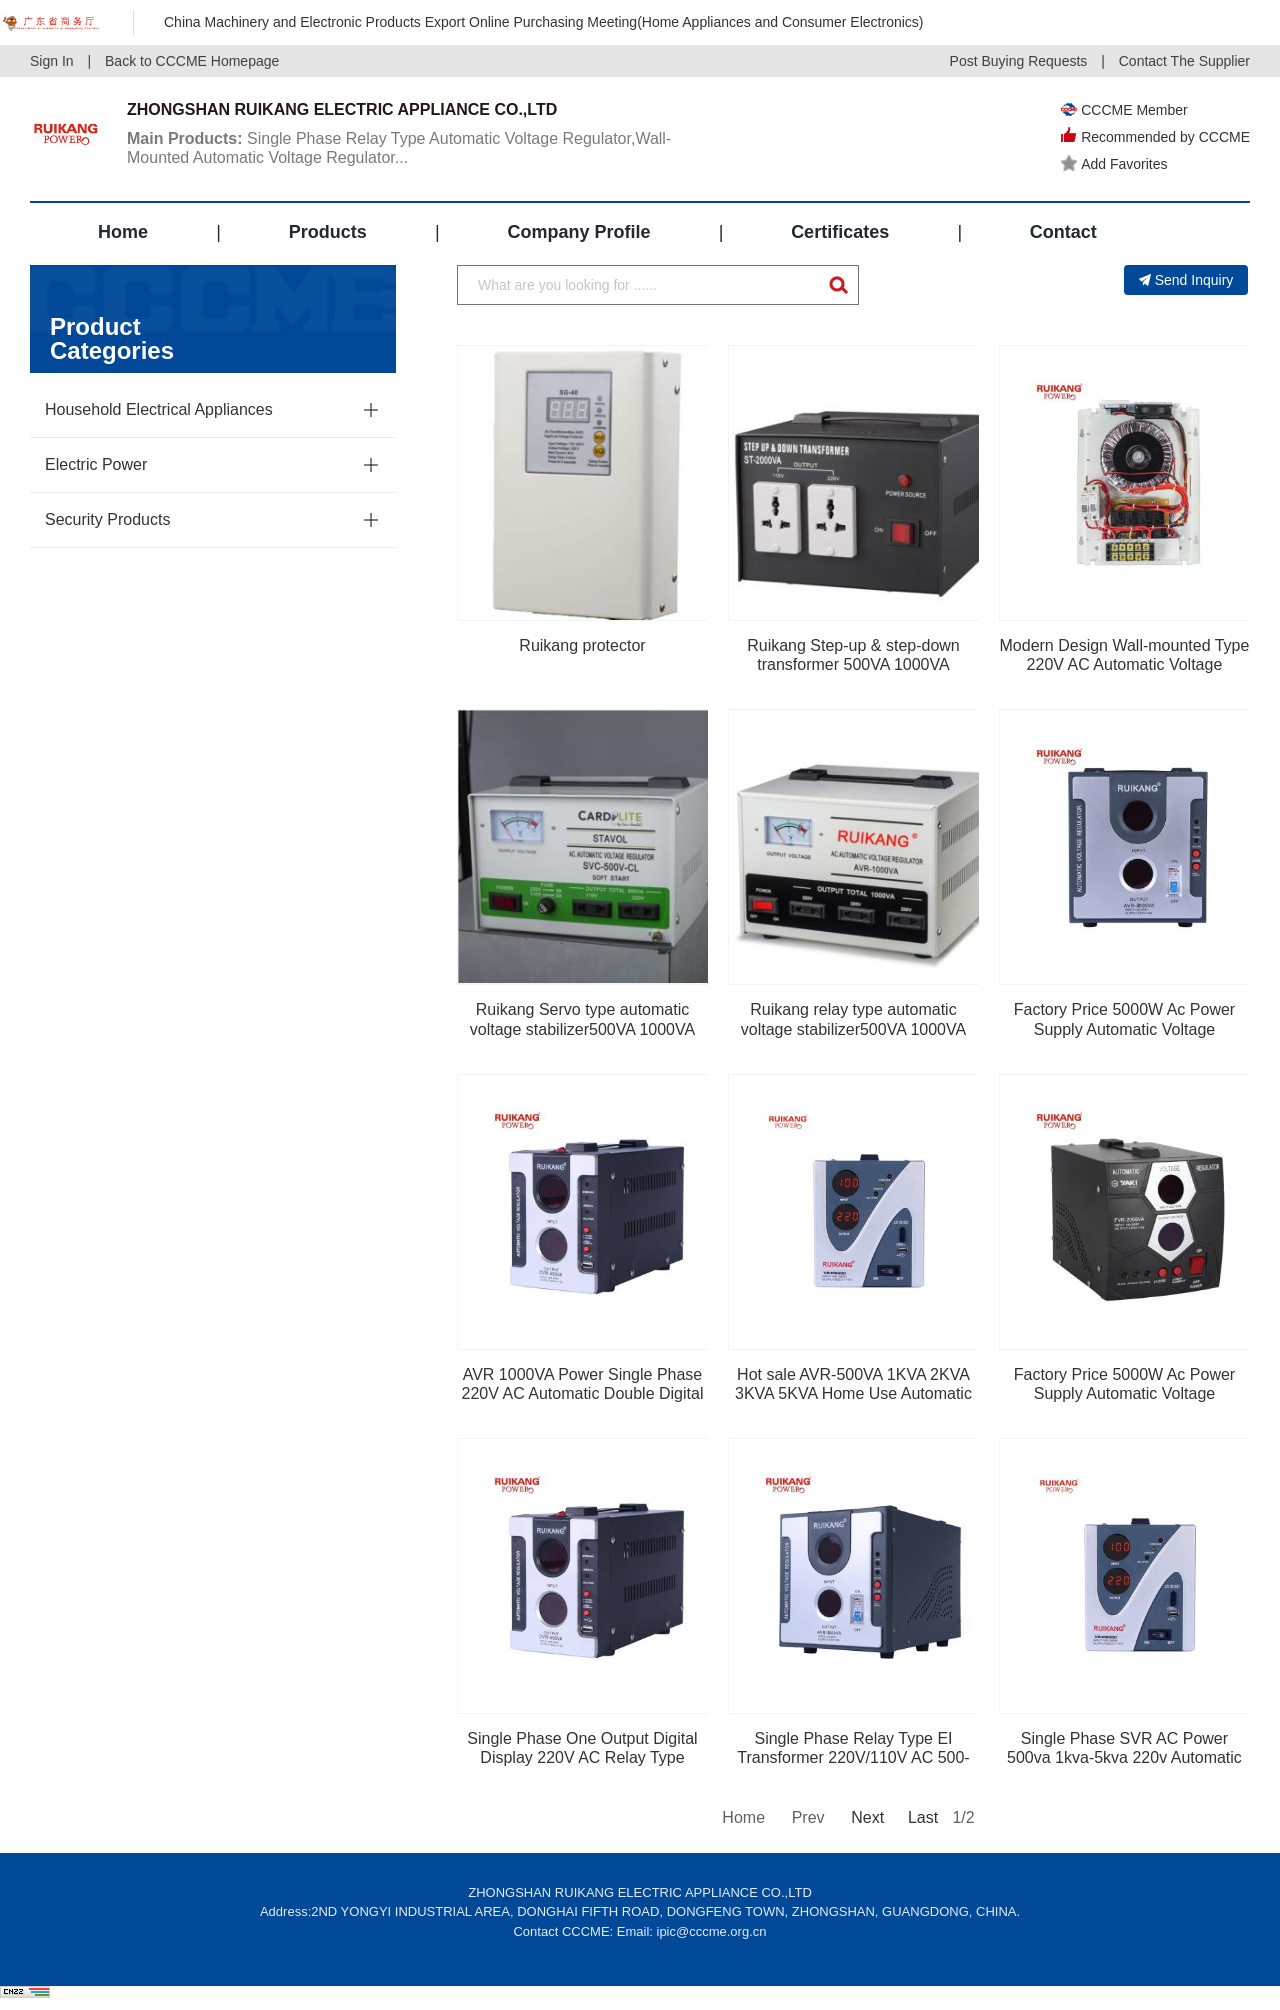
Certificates (840, 232)
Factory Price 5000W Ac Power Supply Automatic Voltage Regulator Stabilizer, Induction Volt (1125, 1028)
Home (123, 232)
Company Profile (578, 232)
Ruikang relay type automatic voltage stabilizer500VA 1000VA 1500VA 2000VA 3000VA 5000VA (854, 1028)
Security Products (107, 519)
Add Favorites (1114, 164)
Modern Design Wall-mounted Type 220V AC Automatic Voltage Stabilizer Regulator (1125, 664)
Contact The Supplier (1184, 61)
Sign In (52, 61)
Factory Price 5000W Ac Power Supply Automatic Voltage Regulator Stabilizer (1124, 1393)
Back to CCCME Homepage (192, 61)
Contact (1063, 232)
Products (328, 232)
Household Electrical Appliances (159, 409)
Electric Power (96, 464)
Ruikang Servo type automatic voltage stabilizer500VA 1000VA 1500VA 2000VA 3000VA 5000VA (583, 1028)
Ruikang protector (582, 645)
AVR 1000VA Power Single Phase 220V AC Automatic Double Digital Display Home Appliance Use (583, 1393)
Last (923, 1817)
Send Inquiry (1186, 280)
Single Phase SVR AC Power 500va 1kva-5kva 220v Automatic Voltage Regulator (1124, 1757)
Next (866, 1817)
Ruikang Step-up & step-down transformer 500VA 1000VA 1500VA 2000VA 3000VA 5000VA (854, 664)
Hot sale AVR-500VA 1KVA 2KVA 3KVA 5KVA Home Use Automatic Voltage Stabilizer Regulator (853, 1393)
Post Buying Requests (1019, 61)
